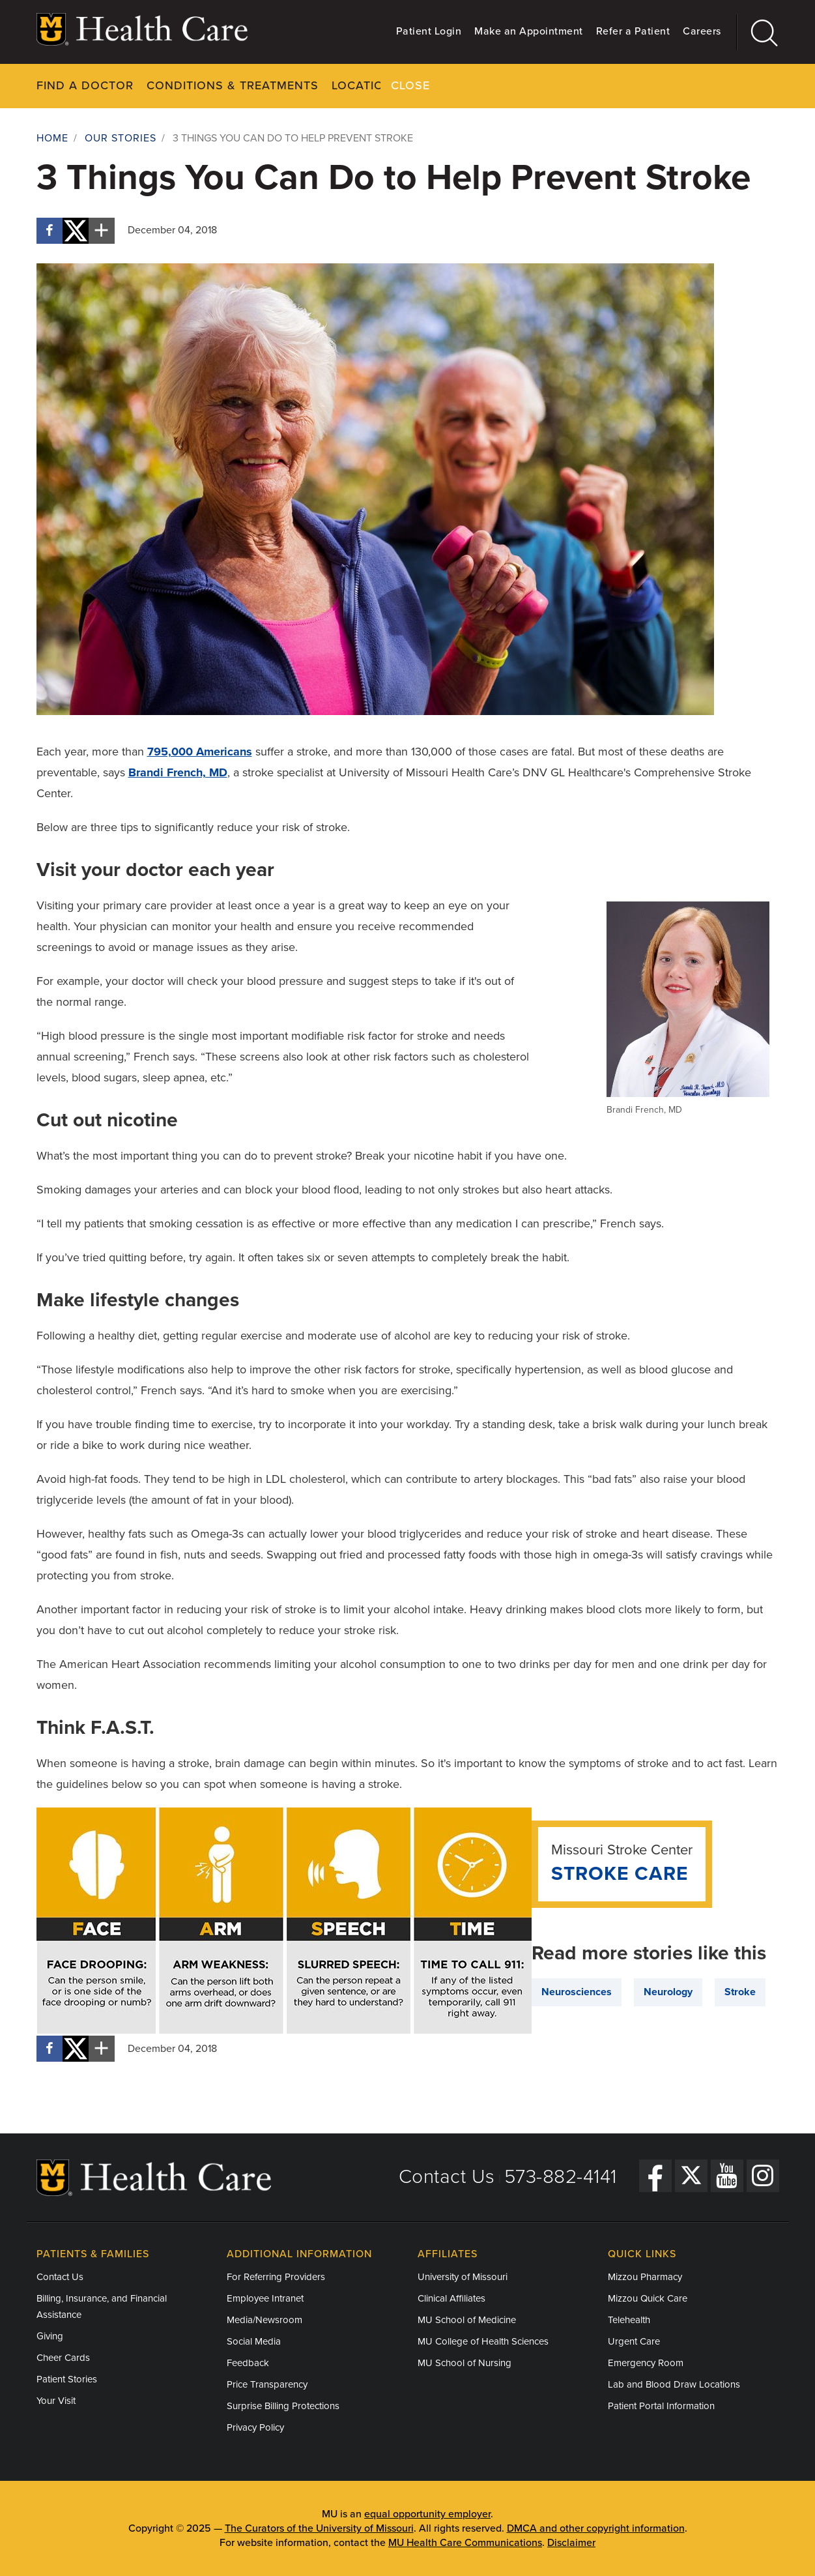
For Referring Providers (276, 2277)
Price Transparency (267, 2384)
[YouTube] (727, 2175)
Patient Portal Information (661, 2406)
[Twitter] (691, 2175)
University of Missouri (463, 2277)
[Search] (758, 32)
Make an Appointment (528, 31)
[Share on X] (76, 230)
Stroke (740, 1991)
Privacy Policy (255, 2427)
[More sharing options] (102, 230)
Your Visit (447, 85)
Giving (49, 2336)
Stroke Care (619, 1873)
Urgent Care (634, 2341)
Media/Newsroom (264, 2320)
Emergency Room (645, 2363)
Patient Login (429, 31)
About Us (627, 85)
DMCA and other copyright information (596, 2528)
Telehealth (629, 2320)
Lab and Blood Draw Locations (674, 2384)
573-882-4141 (560, 2176)
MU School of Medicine (467, 2320)
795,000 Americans (199, 751)
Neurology (668, 1991)
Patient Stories (66, 2379)
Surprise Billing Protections (283, 2406)
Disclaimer (571, 2542)
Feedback (248, 2363)
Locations (366, 85)
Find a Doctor (85, 85)
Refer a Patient (633, 31)
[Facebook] (655, 2175)
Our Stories (120, 137)
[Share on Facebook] (49, 230)
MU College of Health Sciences (483, 2341)
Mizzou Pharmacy (645, 2277)
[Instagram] (763, 2175)
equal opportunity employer (427, 2514)
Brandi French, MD (177, 772)
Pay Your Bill (538, 85)
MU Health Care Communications (465, 2542)
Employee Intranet (265, 2298)
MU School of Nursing (464, 2363)
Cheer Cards (63, 2358)
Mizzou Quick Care (647, 2298)
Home (52, 137)
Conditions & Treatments (233, 85)
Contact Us (447, 2176)
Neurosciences (576, 1991)
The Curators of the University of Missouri (319, 2528)
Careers (702, 31)
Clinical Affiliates (451, 2298)
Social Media (254, 2341)
